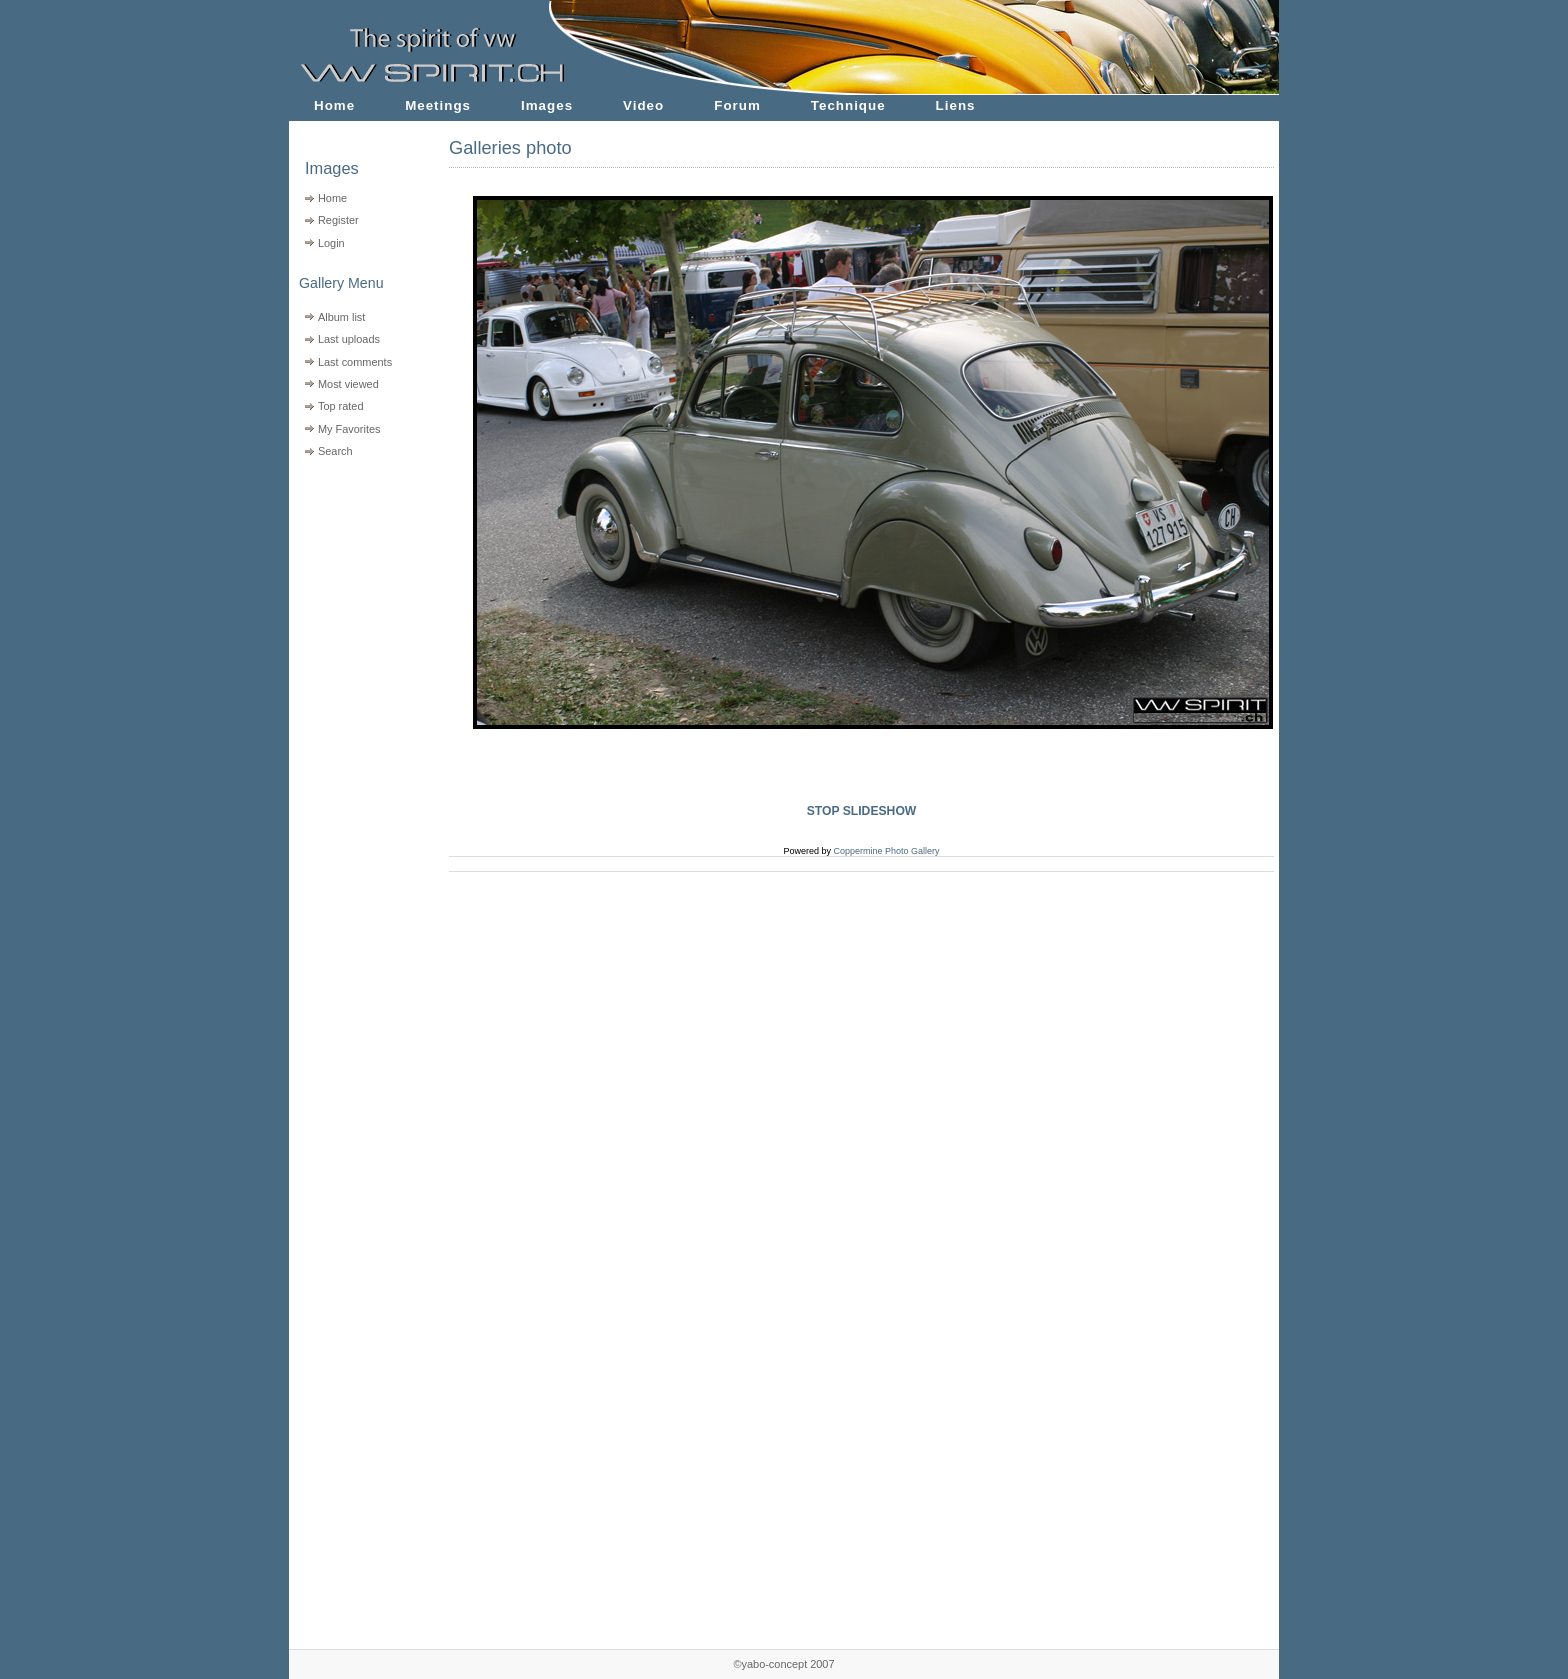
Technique (848, 105)
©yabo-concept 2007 (783, 1664)
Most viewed (348, 384)
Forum (737, 105)
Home (334, 105)
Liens (956, 105)
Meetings (438, 105)
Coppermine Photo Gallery (886, 851)
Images (547, 105)
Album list (341, 317)
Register (338, 220)
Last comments (355, 362)
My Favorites (349, 429)
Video (643, 105)
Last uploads (349, 339)
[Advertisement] (356, 590)
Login (331, 243)
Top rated (341, 406)
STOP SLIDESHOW (862, 811)
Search (335, 451)
